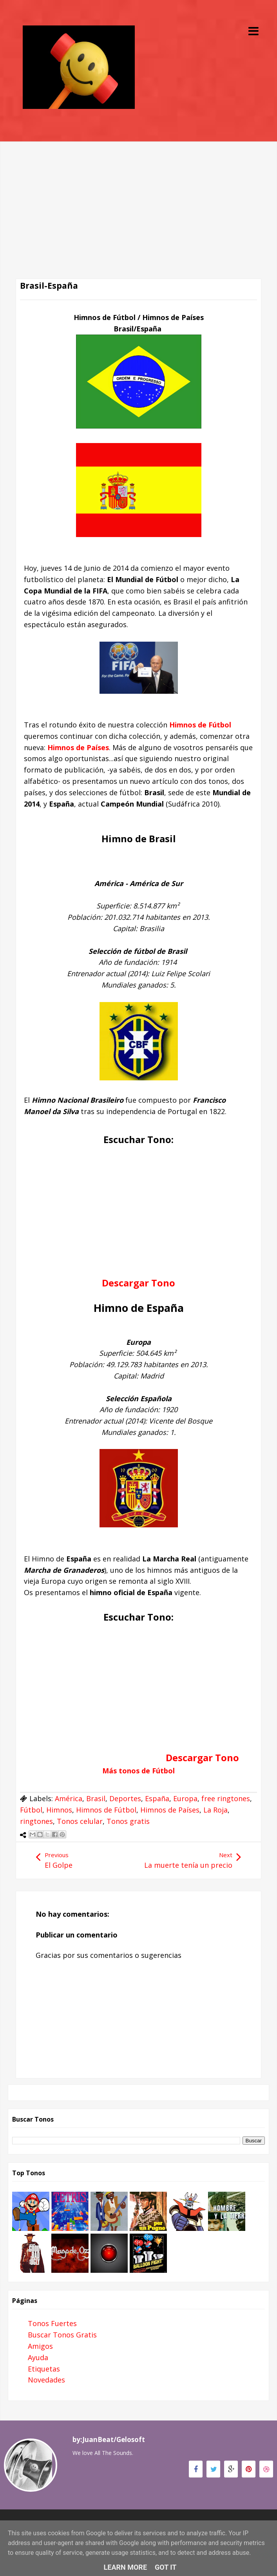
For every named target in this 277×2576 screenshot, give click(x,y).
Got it (165, 2567)
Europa (185, 1798)
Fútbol (31, 1809)
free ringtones (225, 1798)
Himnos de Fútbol (106, 1809)
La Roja (215, 1809)
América (68, 1798)
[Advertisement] (138, 196)
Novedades (46, 2379)
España (157, 1798)
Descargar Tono (202, 1757)
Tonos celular (80, 1821)
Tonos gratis (128, 1821)
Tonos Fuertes (52, 2323)
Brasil (95, 1798)
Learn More (125, 2567)
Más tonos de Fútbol (138, 1770)
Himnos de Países (78, 747)
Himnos (59, 1809)
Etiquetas (44, 2368)
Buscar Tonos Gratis (62, 2334)
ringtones (36, 1821)
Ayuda (38, 2357)
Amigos (40, 2346)
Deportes (125, 1798)
